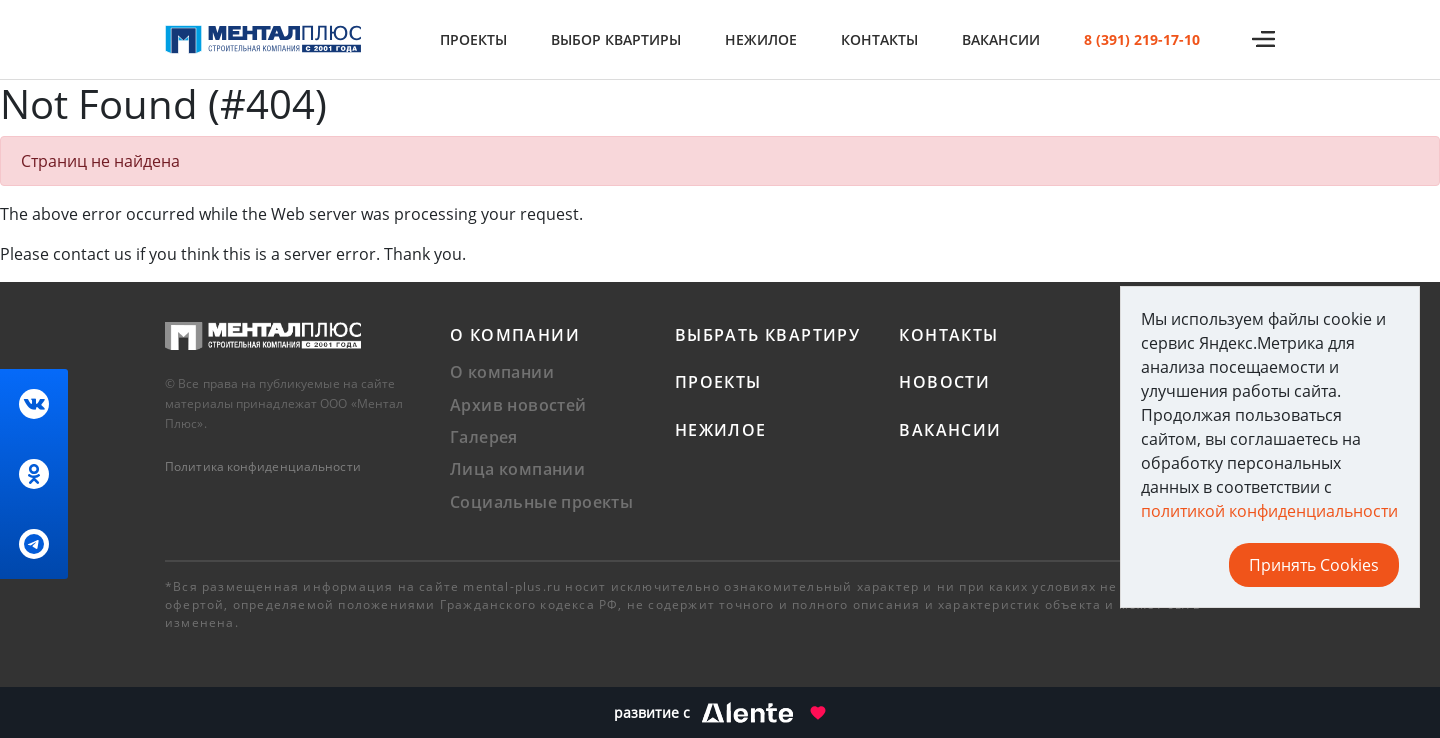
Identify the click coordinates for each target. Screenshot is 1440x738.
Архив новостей (518, 405)
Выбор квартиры (616, 39)
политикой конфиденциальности (1269, 511)
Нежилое (761, 39)
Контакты (879, 39)
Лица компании (517, 469)
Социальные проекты (541, 502)
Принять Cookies (1314, 565)
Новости (944, 382)
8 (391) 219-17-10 (1142, 39)
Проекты (473, 39)
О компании (515, 335)
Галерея (484, 437)
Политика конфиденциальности (263, 466)
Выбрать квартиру (767, 335)
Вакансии (1001, 39)
